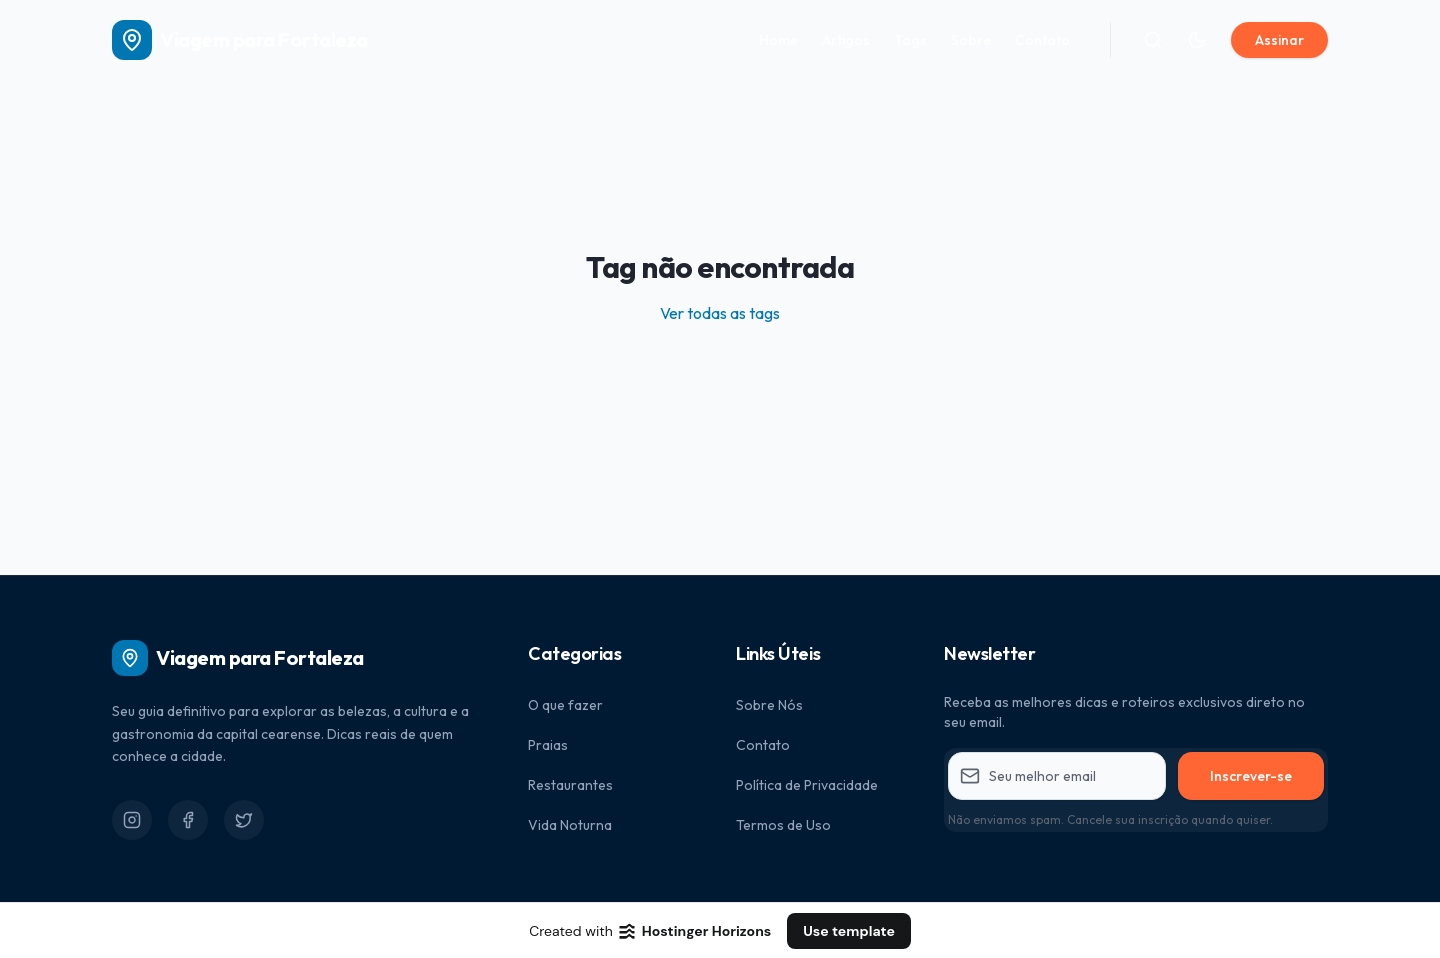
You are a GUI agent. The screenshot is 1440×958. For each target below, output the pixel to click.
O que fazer (565, 705)
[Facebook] (188, 820)
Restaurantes (570, 785)
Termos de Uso (783, 825)
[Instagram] (132, 820)
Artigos (846, 40)
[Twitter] (244, 820)
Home (778, 40)
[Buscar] (1153, 40)
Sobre (971, 40)
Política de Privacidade (807, 785)
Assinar (1279, 40)
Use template (849, 931)
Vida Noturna (570, 825)
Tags (910, 40)
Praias (548, 745)
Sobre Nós (769, 705)
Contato (1042, 40)
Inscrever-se (1251, 776)
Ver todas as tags (720, 313)
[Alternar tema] (1197, 40)
